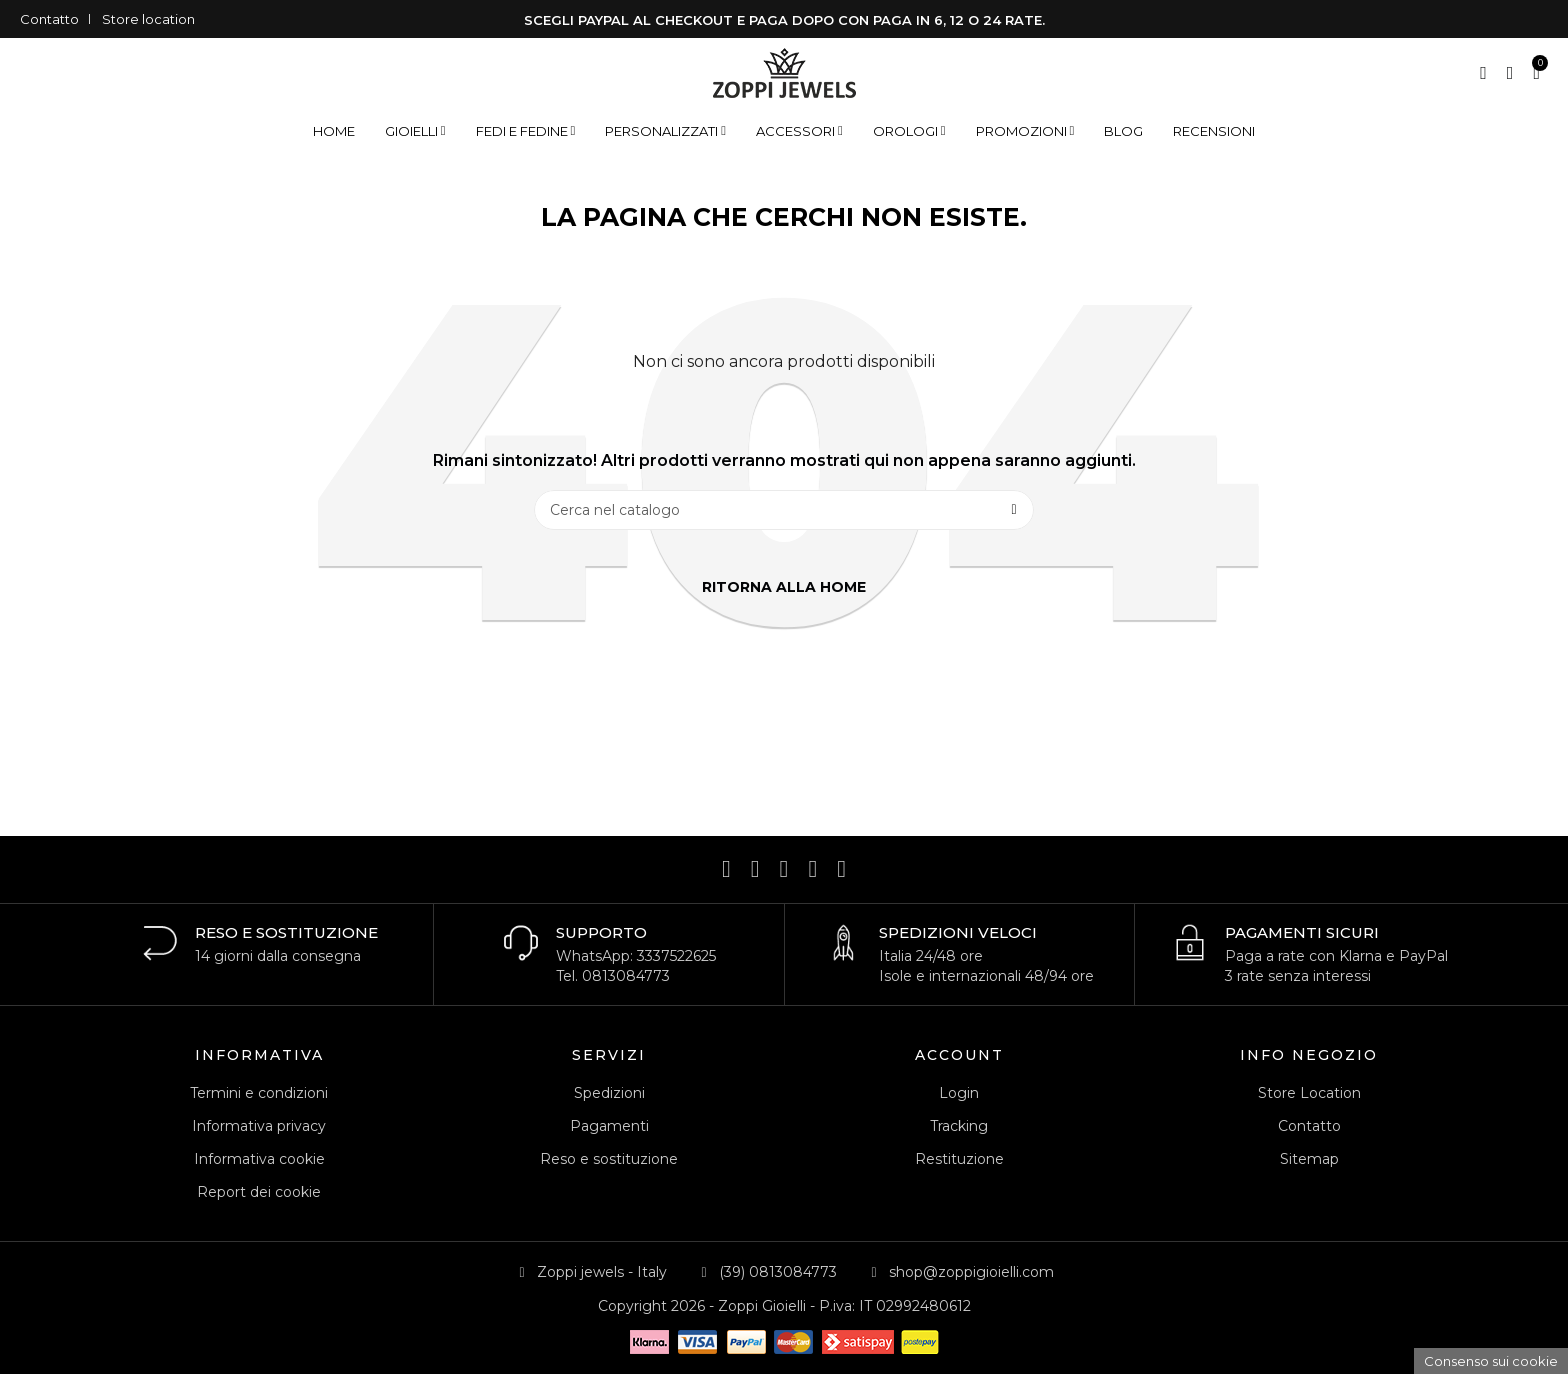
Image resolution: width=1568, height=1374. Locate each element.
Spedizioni (609, 1093)
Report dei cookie (259, 1192)
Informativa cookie (259, 1159)
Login (959, 1093)
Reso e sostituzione (609, 1159)
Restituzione (959, 1159)
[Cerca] (784, 510)
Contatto (49, 19)
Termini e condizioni (259, 1093)
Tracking (959, 1126)
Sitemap (1309, 1159)
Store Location (1309, 1093)
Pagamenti (609, 1126)
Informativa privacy (259, 1126)
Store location (148, 19)
